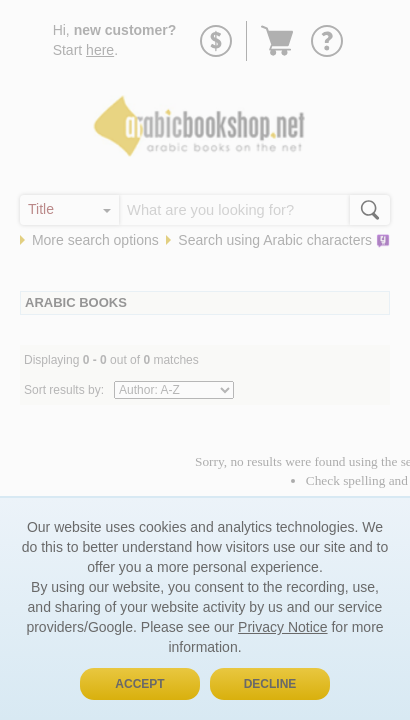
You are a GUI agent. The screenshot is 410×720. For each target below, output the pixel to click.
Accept (139, 684)
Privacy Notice (282, 627)
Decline (270, 684)
